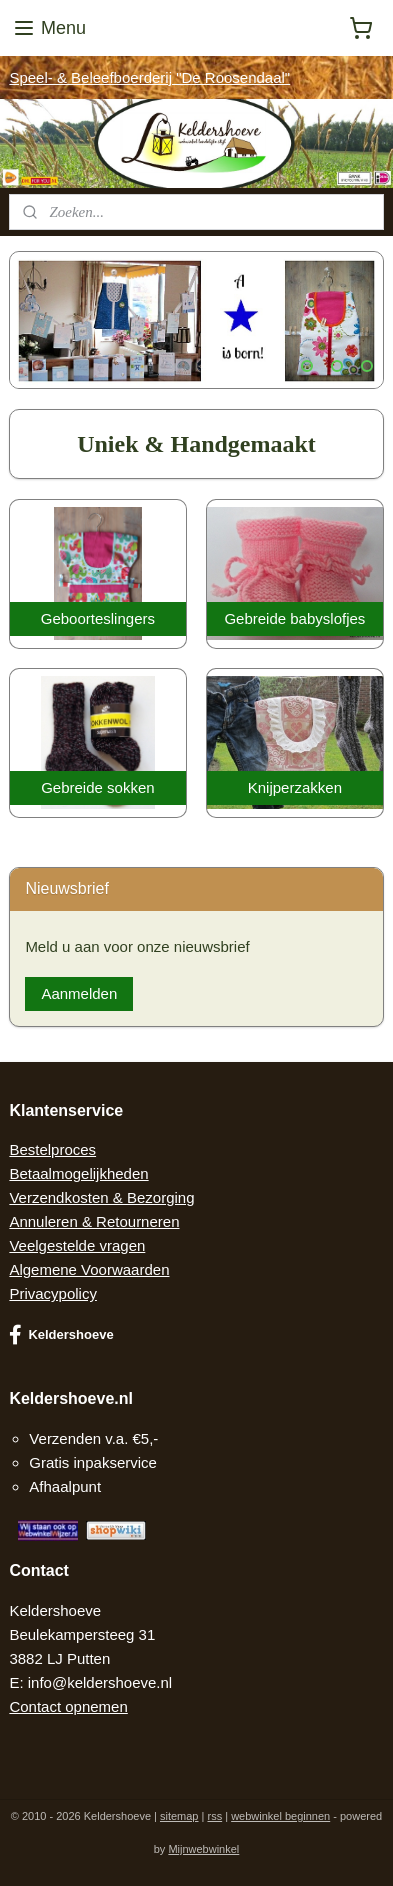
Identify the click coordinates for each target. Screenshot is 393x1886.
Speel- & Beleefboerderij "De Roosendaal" (149, 77)
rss (214, 1816)
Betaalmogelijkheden (78, 1173)
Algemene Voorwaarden (89, 1269)
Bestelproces (52, 1149)
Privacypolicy (53, 1293)
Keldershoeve (61, 1335)
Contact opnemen (68, 1706)
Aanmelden (79, 993)
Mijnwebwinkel (203, 1849)
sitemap (179, 1816)
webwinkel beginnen (280, 1816)
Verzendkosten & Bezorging (101, 1197)
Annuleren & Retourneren (94, 1221)
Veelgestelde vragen (77, 1245)
